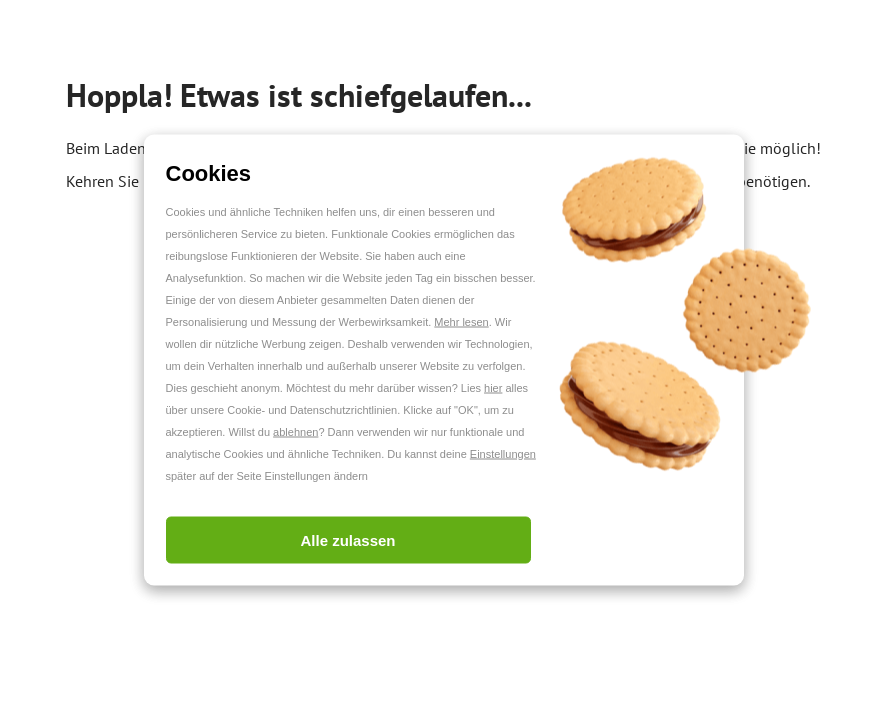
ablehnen (295, 432)
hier (493, 388)
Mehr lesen (461, 322)
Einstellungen (503, 454)
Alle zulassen (347, 540)
